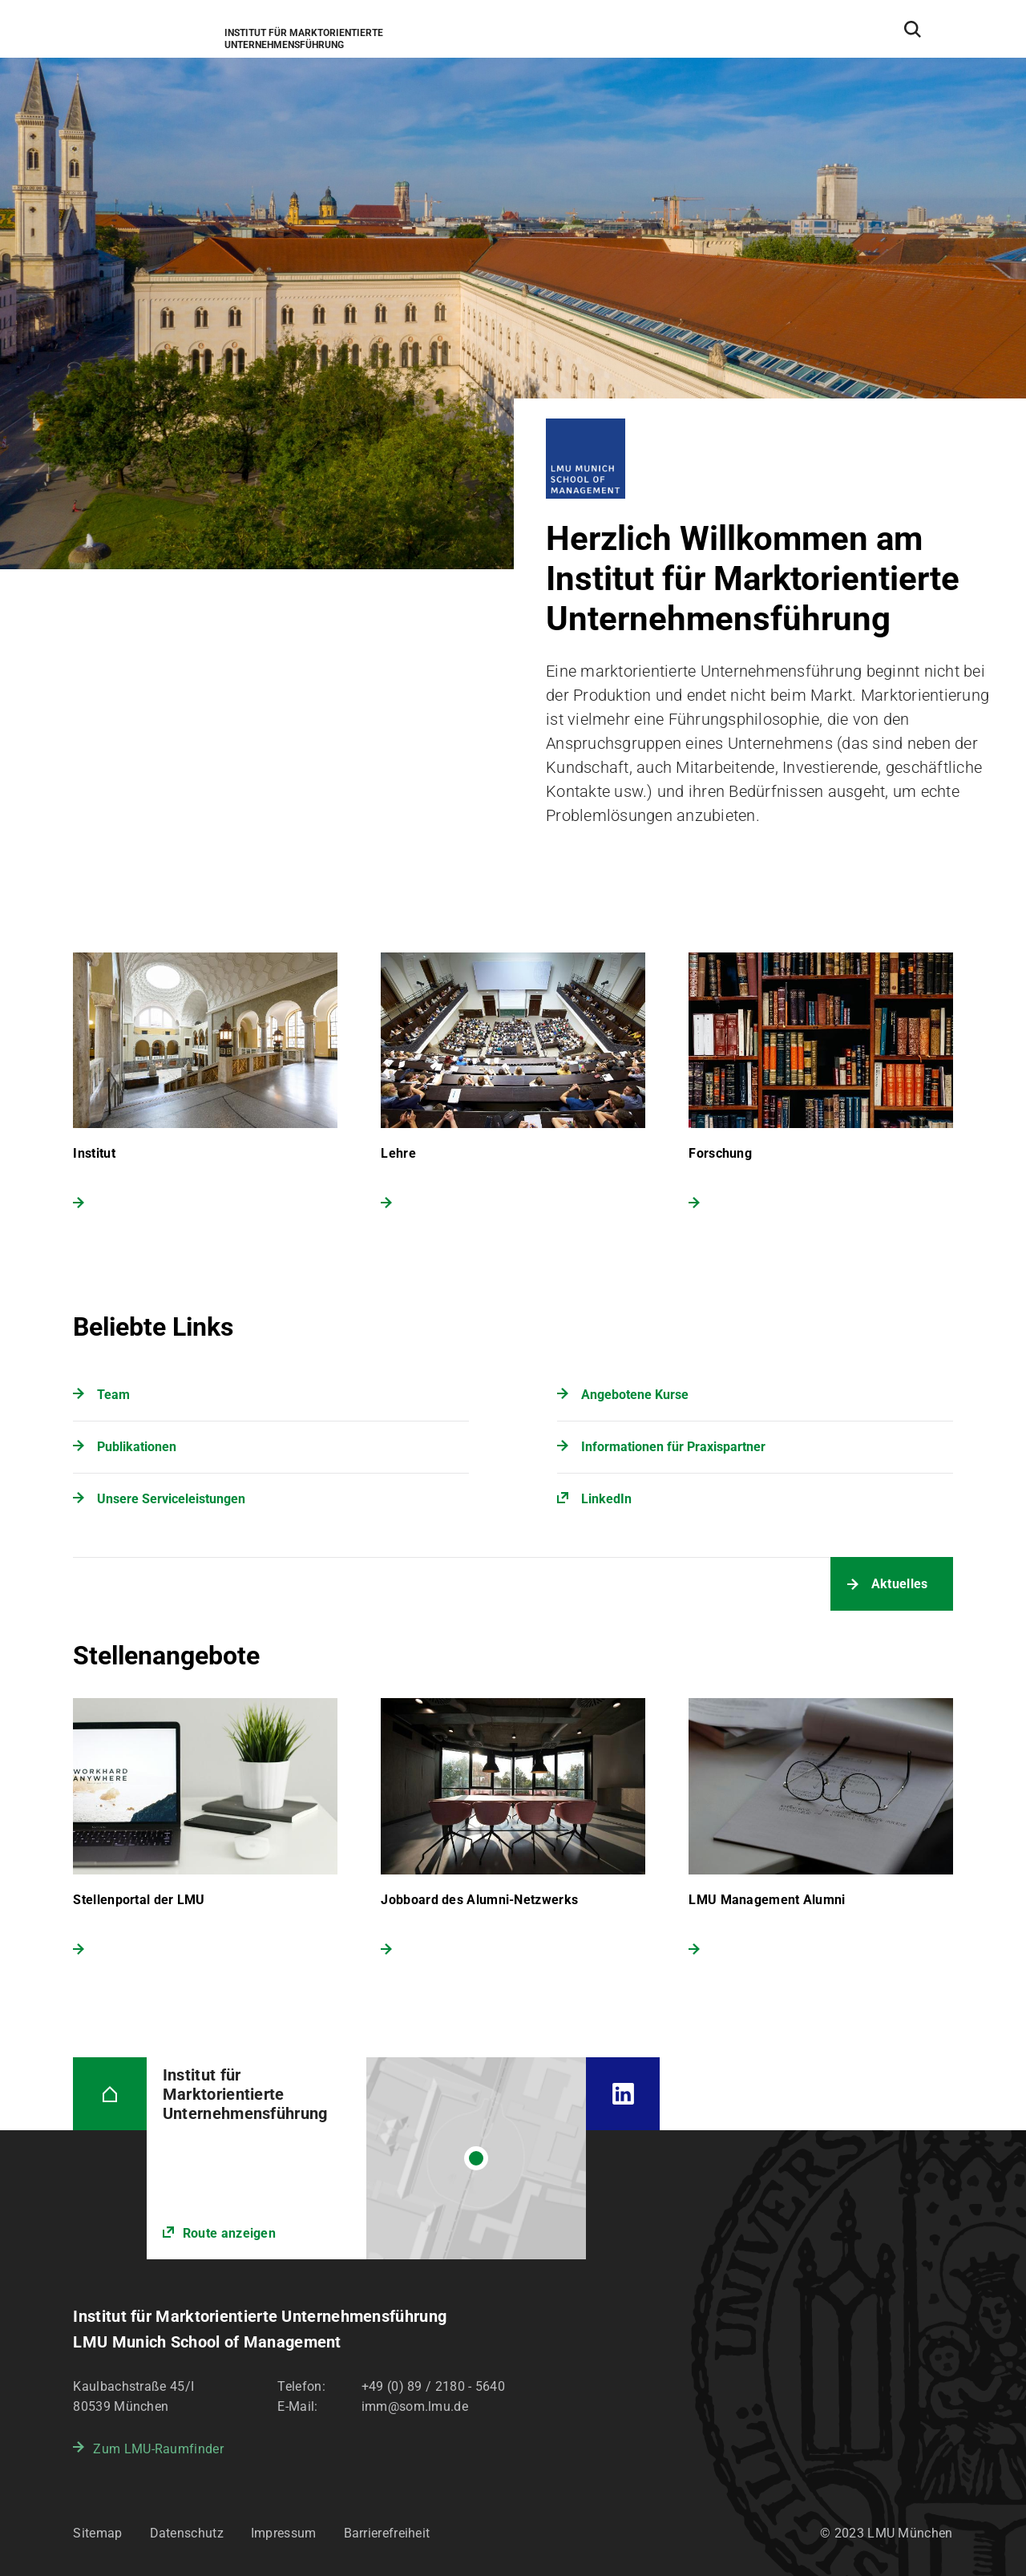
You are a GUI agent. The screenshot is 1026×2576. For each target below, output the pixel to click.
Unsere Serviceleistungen (171, 1498)
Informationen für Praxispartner (673, 1446)
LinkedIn (606, 1498)
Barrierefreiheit (387, 2533)
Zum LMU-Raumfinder (158, 2449)
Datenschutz (187, 2533)
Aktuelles (899, 1583)
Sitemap (97, 2533)
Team (113, 1394)
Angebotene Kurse (635, 1394)
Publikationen (136, 1446)
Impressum (284, 2533)
